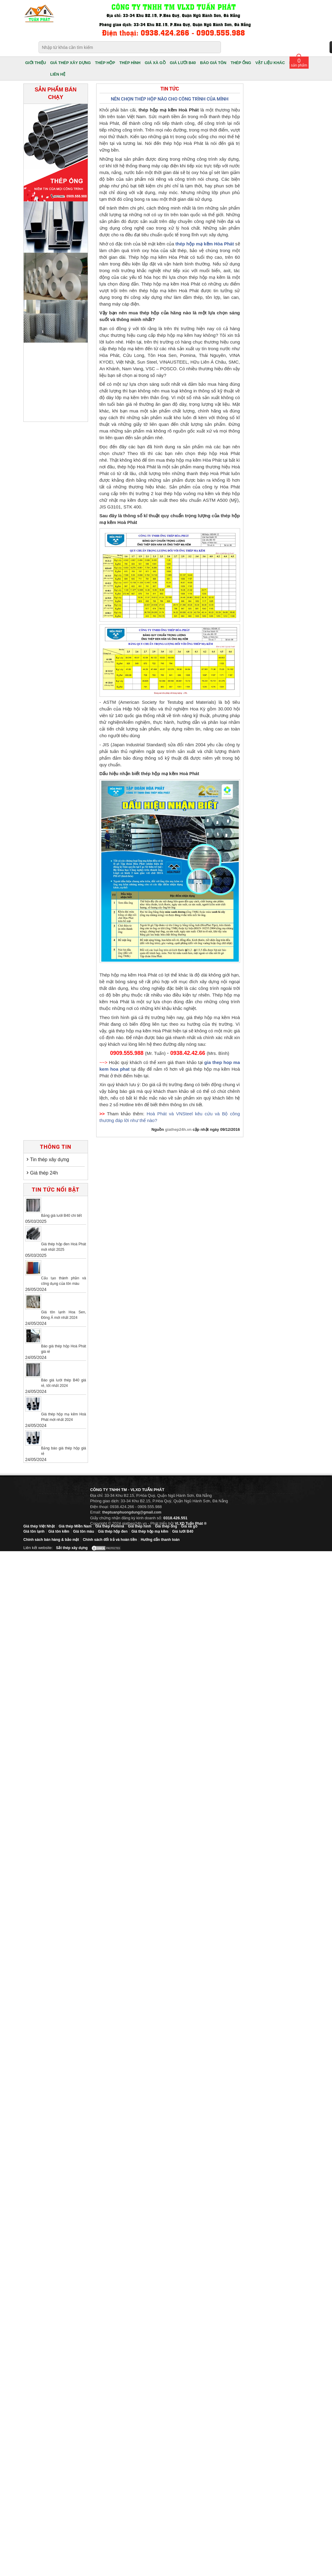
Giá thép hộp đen (113, 1531)
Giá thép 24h (44, 1172)
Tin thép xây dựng (49, 1159)
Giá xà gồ (189, 1526)
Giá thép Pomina (109, 1526)
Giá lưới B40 (182, 1531)
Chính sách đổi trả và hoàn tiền (110, 1540)
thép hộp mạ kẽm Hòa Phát (204, 243)
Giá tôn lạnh (34, 1531)
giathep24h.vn (178, 1129)
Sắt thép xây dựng (71, 1548)
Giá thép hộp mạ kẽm (149, 1531)
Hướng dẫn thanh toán (160, 1540)
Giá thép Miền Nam (75, 1526)
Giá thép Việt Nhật (39, 1526)
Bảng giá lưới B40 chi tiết (61, 1215)
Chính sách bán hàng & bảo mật (51, 1540)
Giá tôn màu (83, 1531)
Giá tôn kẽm (58, 1531)
